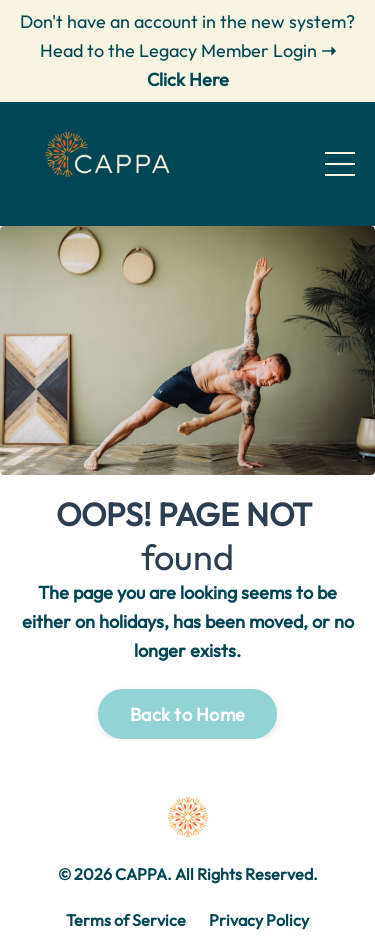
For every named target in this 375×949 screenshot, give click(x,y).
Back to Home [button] (187, 714)
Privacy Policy (259, 920)
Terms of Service (126, 920)
